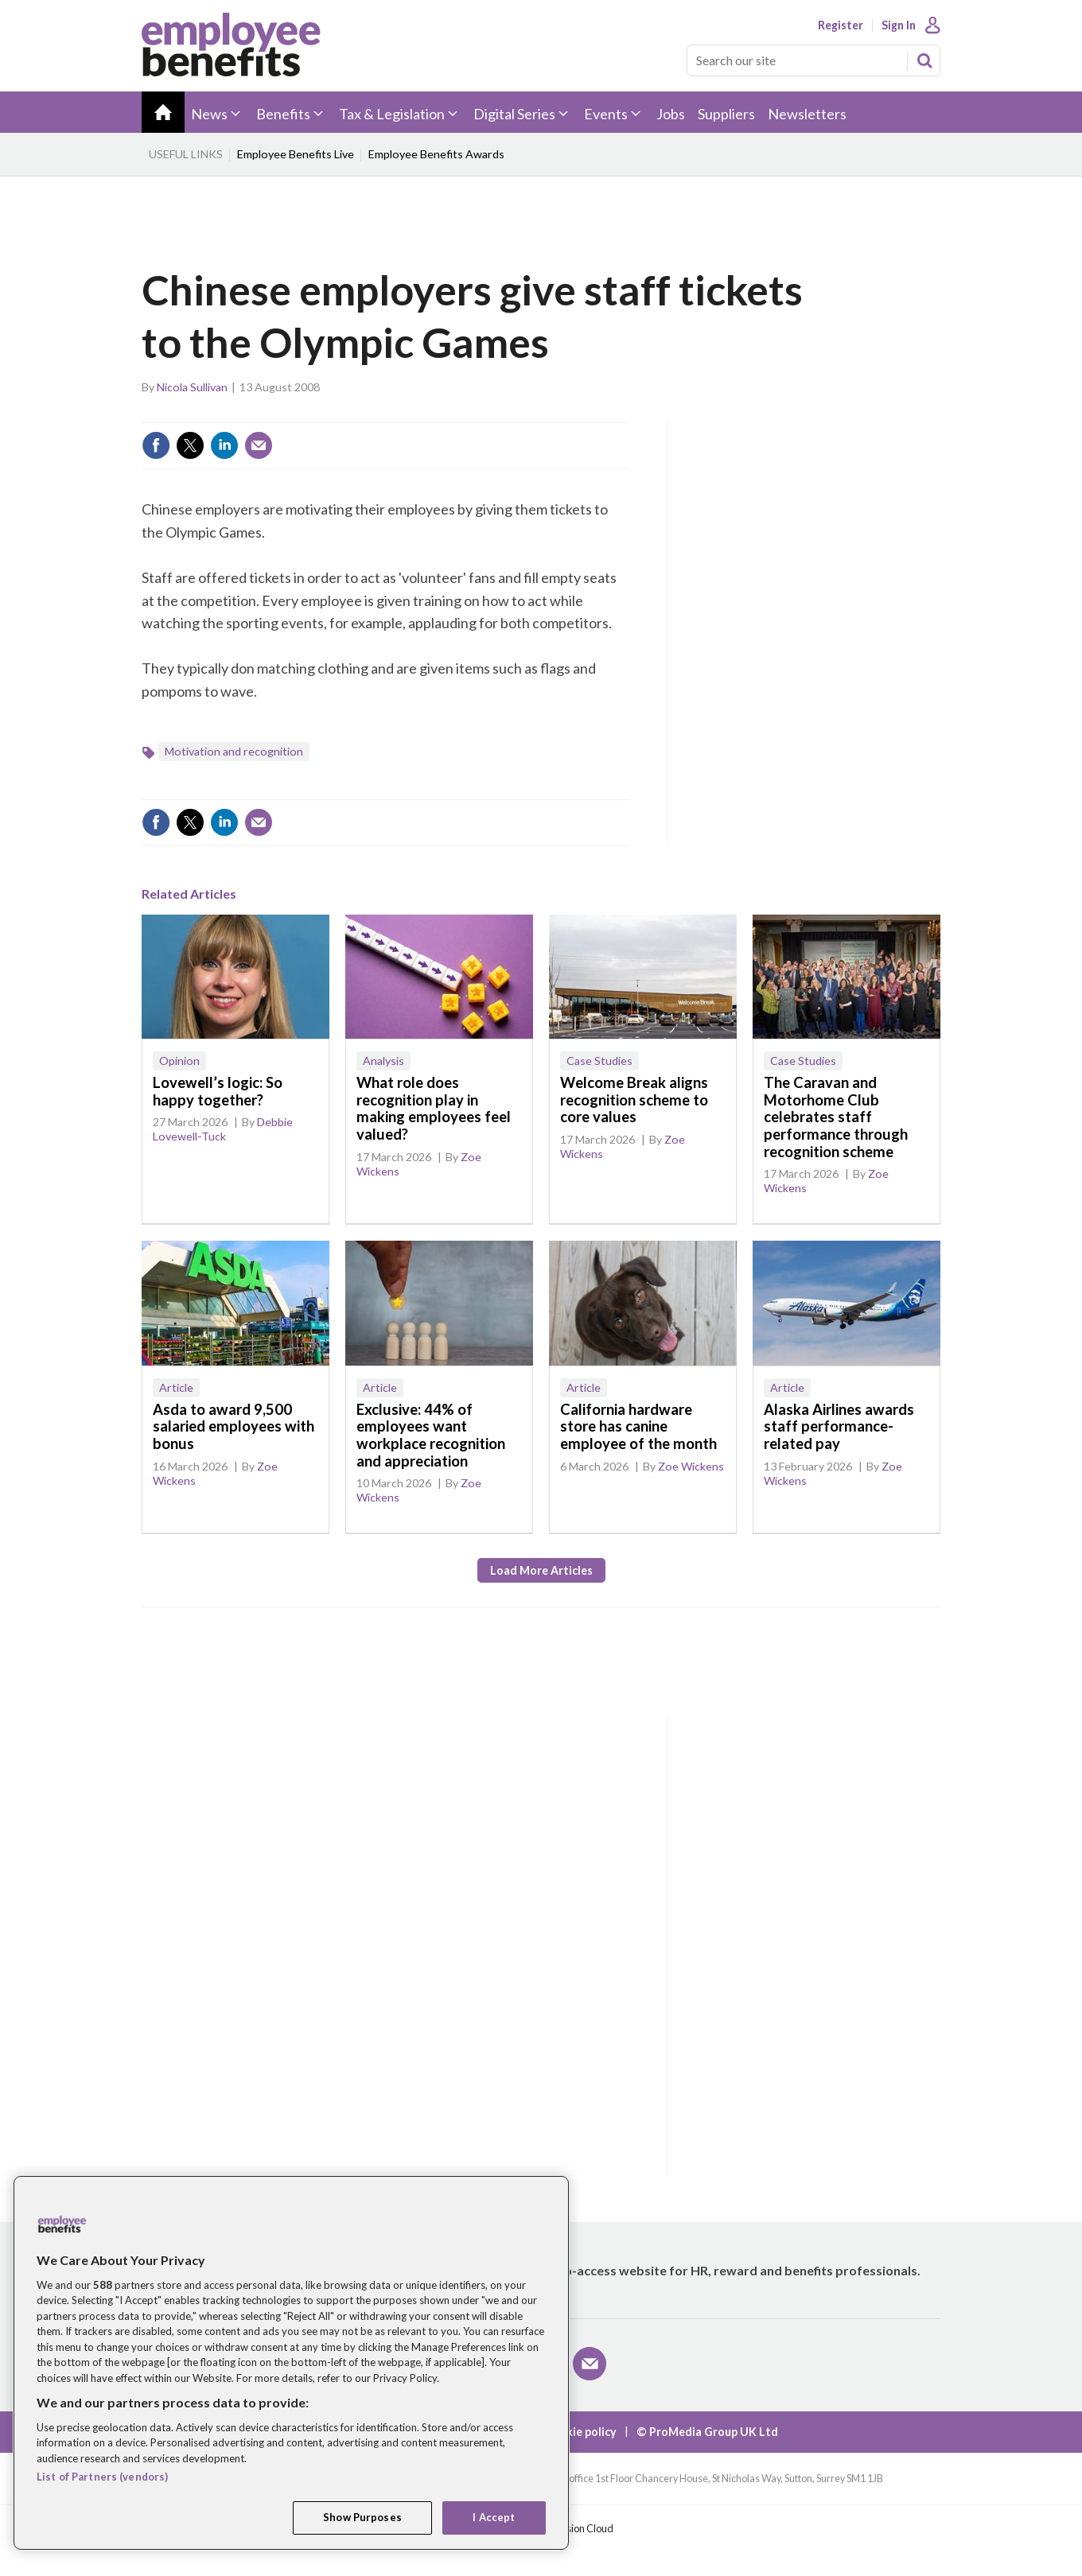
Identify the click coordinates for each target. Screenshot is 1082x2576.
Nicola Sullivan (192, 387)
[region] (291, 2363)
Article (176, 1387)
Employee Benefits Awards (436, 154)
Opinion (179, 1060)
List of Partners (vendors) (102, 2476)
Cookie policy (580, 2431)
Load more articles (541, 1570)
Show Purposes (362, 2517)
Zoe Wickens (691, 1466)
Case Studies (599, 1060)
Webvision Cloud (576, 2529)
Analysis (383, 1060)
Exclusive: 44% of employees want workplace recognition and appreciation (430, 1435)
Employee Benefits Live (295, 154)
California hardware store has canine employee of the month (638, 1426)
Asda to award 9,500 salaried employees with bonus (233, 1426)
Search (924, 60)
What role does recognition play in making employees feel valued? (433, 1108)
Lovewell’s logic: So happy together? (217, 1091)
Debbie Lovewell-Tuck (223, 1129)
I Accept (494, 2517)
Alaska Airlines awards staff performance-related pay (839, 1426)
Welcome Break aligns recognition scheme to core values (634, 1099)
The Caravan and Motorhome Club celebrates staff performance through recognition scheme (836, 1117)
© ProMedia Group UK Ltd (707, 2431)
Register (840, 25)
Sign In (899, 25)
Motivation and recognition (234, 751)
